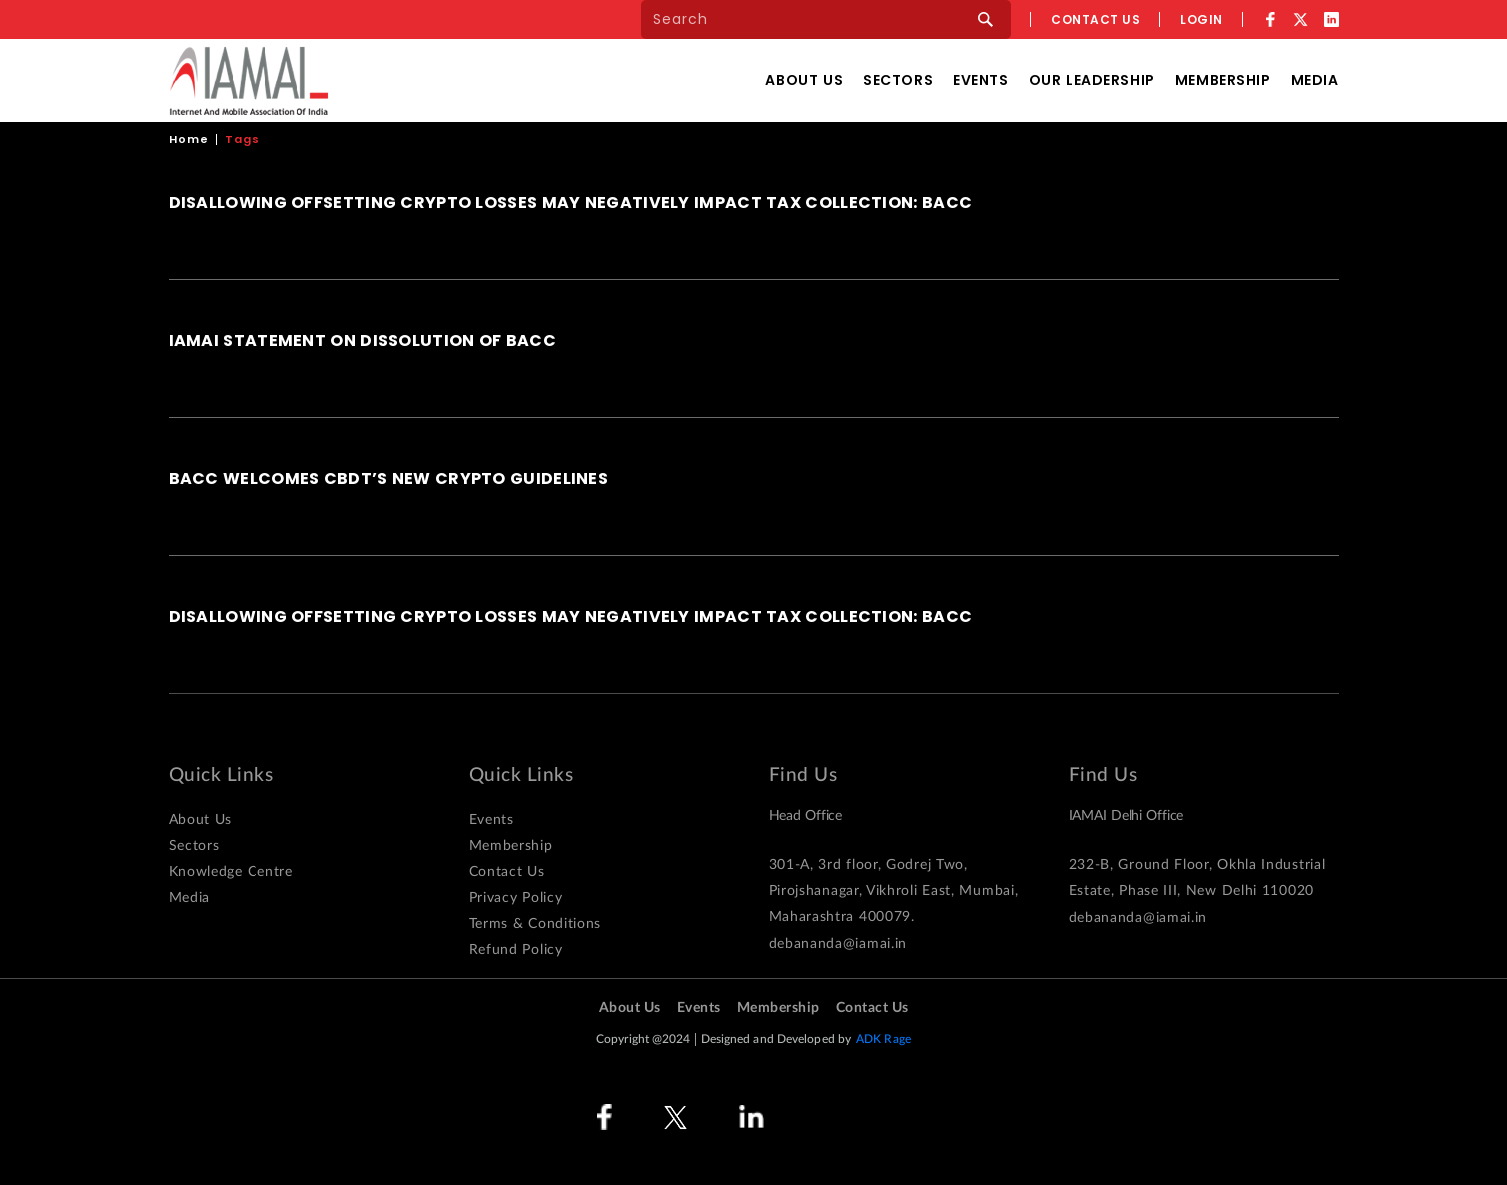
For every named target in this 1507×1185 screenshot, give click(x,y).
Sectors (898, 80)
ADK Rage (883, 1039)
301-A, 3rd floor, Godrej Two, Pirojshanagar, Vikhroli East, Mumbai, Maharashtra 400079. (894, 891)
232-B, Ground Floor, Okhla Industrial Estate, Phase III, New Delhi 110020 (1197, 878)
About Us (804, 80)
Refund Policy (516, 950)
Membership (1223, 80)
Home (189, 139)
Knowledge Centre (231, 872)
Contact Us (507, 872)
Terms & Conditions (535, 924)
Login (1201, 19)
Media (1315, 80)
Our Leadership (1092, 80)
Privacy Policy (516, 898)
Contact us (1095, 19)
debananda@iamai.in (838, 944)
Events (980, 80)
